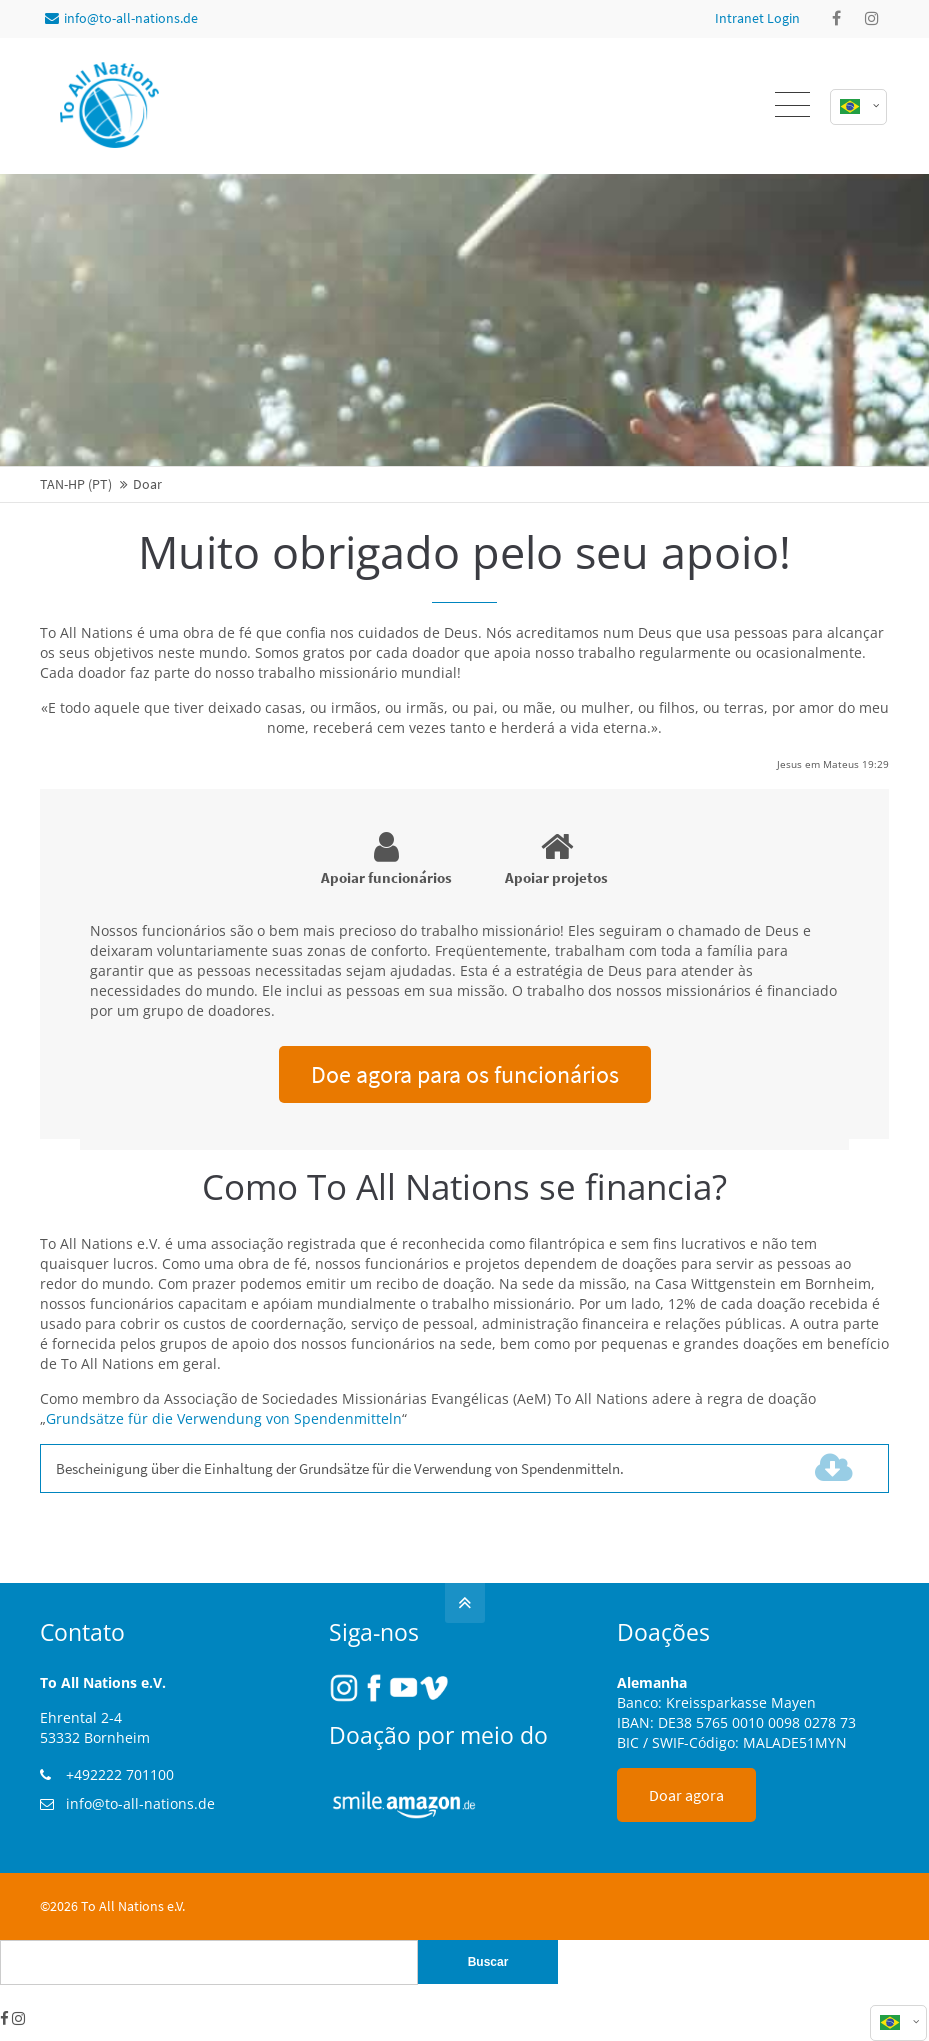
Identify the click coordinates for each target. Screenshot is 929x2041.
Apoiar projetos (556, 858)
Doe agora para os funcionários (465, 1074)
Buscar (488, 1962)
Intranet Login (757, 18)
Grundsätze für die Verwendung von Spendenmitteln (224, 1418)
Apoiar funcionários (386, 858)
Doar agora (686, 1795)
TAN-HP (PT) (76, 484)
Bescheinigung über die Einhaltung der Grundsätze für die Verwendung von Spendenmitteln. (375, 1468)
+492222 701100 (120, 1774)
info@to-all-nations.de (121, 18)
